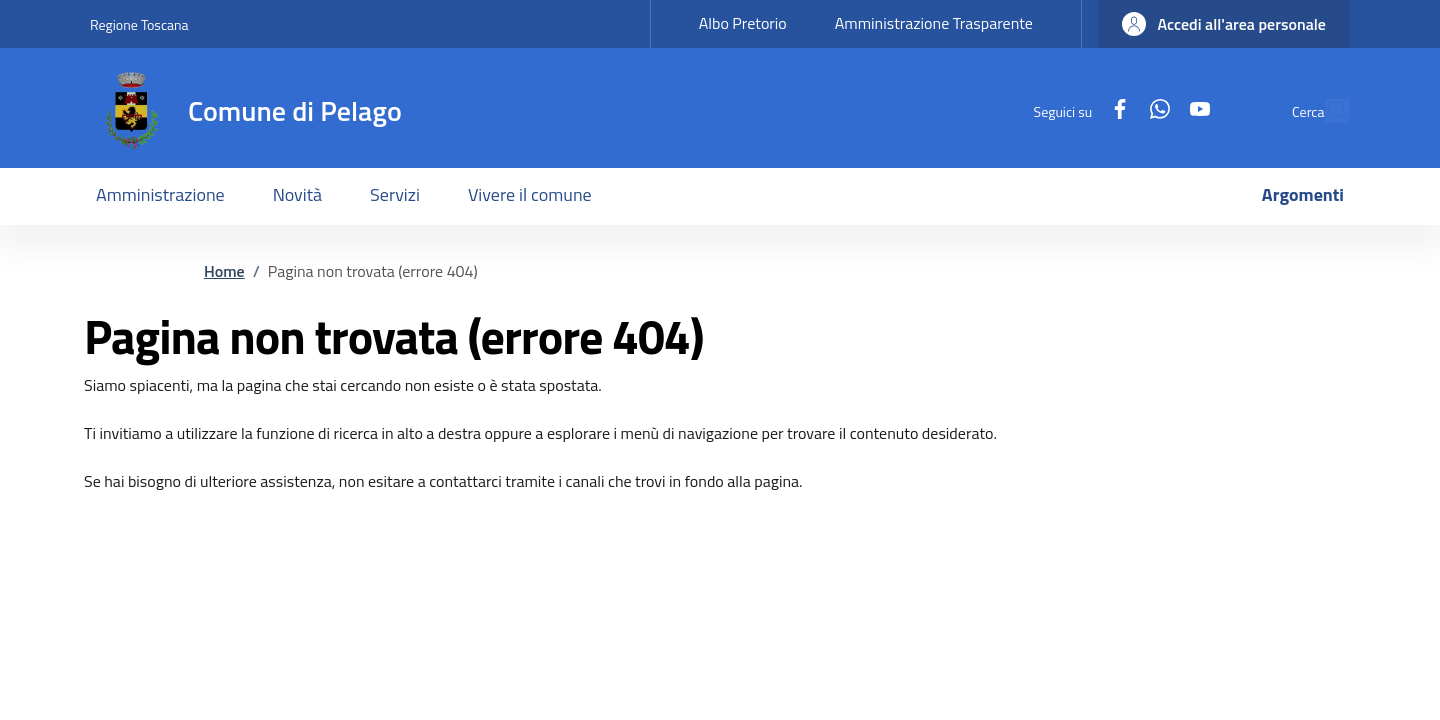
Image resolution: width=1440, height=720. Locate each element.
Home (224, 271)
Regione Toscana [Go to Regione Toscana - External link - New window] (139, 24)
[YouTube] (1154, 110)
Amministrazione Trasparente (934, 23)
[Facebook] (1074, 110)
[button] (1224, 24)
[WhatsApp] (1114, 110)
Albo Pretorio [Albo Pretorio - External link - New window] (743, 23)
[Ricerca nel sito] (1326, 111)
